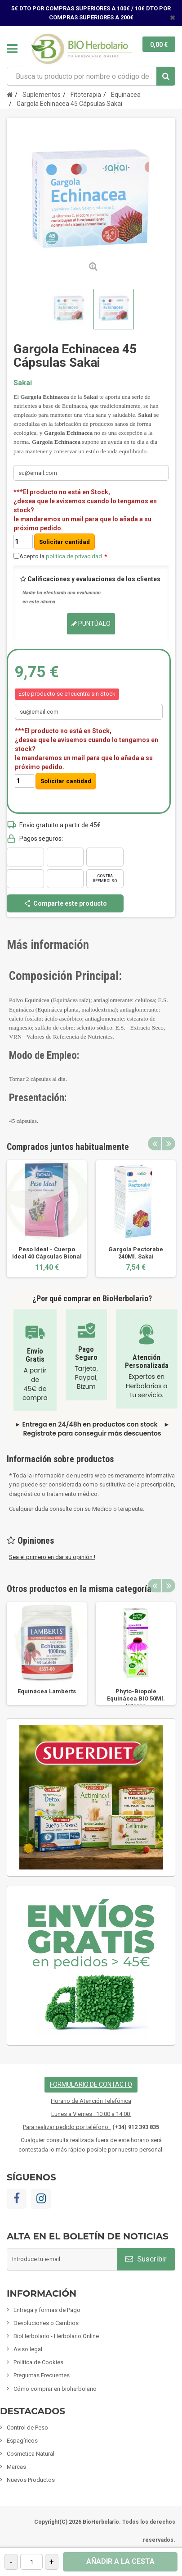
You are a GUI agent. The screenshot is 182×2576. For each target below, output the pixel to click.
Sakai (22, 382)
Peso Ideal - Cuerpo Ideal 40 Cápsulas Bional (47, 1253)
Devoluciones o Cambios (46, 2323)
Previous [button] (154, 1143)
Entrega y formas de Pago (46, 2310)
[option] (46, 1218)
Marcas (16, 2466)
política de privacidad (74, 556)
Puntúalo (91, 623)
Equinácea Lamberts (47, 1691)
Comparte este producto (65, 903)
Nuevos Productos (31, 2479)
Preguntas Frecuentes (41, 2375)
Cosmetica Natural (30, 2453)
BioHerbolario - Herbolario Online (56, 2336)
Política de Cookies (38, 2362)
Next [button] (168, 1143)
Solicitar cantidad (64, 541)
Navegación (12, 49)
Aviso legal (27, 2349)
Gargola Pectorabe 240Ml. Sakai (135, 1253)
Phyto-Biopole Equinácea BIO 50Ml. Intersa (136, 1698)
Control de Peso (27, 2427)
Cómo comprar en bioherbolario (55, 2388)
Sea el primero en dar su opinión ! (52, 1557)
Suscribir (146, 2258)
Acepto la (63, 556)
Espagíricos (22, 2440)
